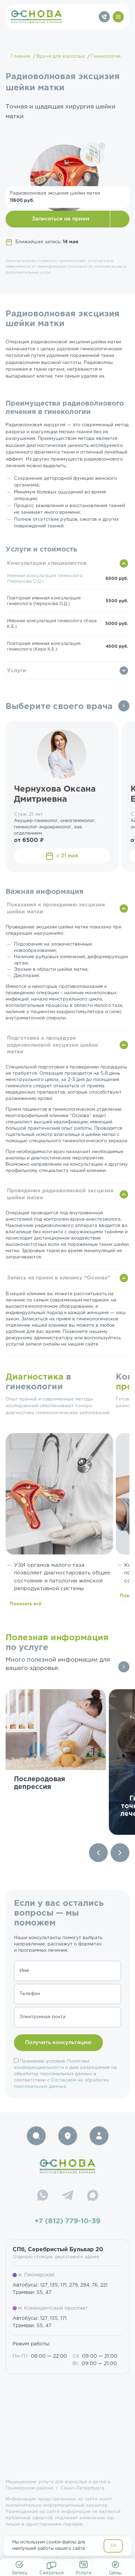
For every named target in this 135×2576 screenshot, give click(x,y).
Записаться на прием (60, 219)
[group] (56, 1761)
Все (123, 705)
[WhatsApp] (42, 2196)
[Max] (92, 2196)
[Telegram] (67, 2196)
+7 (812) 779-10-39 (67, 2221)
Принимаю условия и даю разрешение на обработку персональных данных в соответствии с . (65, 2074)
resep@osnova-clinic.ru (67, 2559)
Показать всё (26, 1604)
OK (114, 2546)
